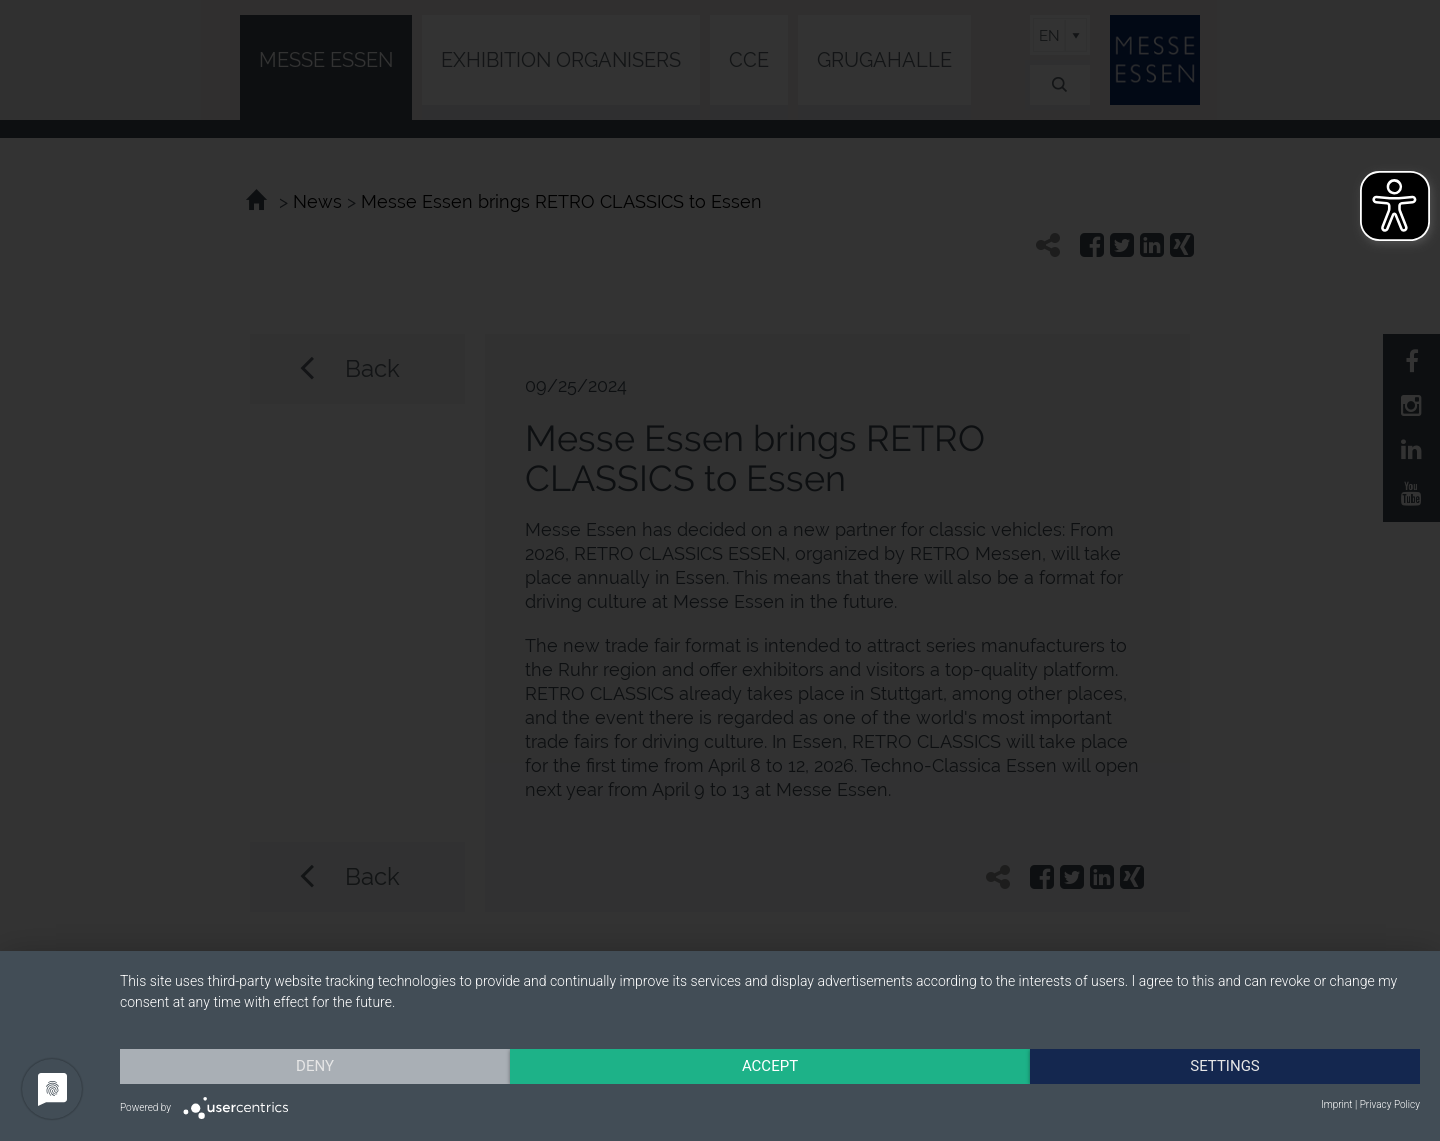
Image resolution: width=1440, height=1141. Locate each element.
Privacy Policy (1390, 1104)
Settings (1225, 1066)
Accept (770, 1066)
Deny (315, 1066)
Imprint (1336, 1104)
